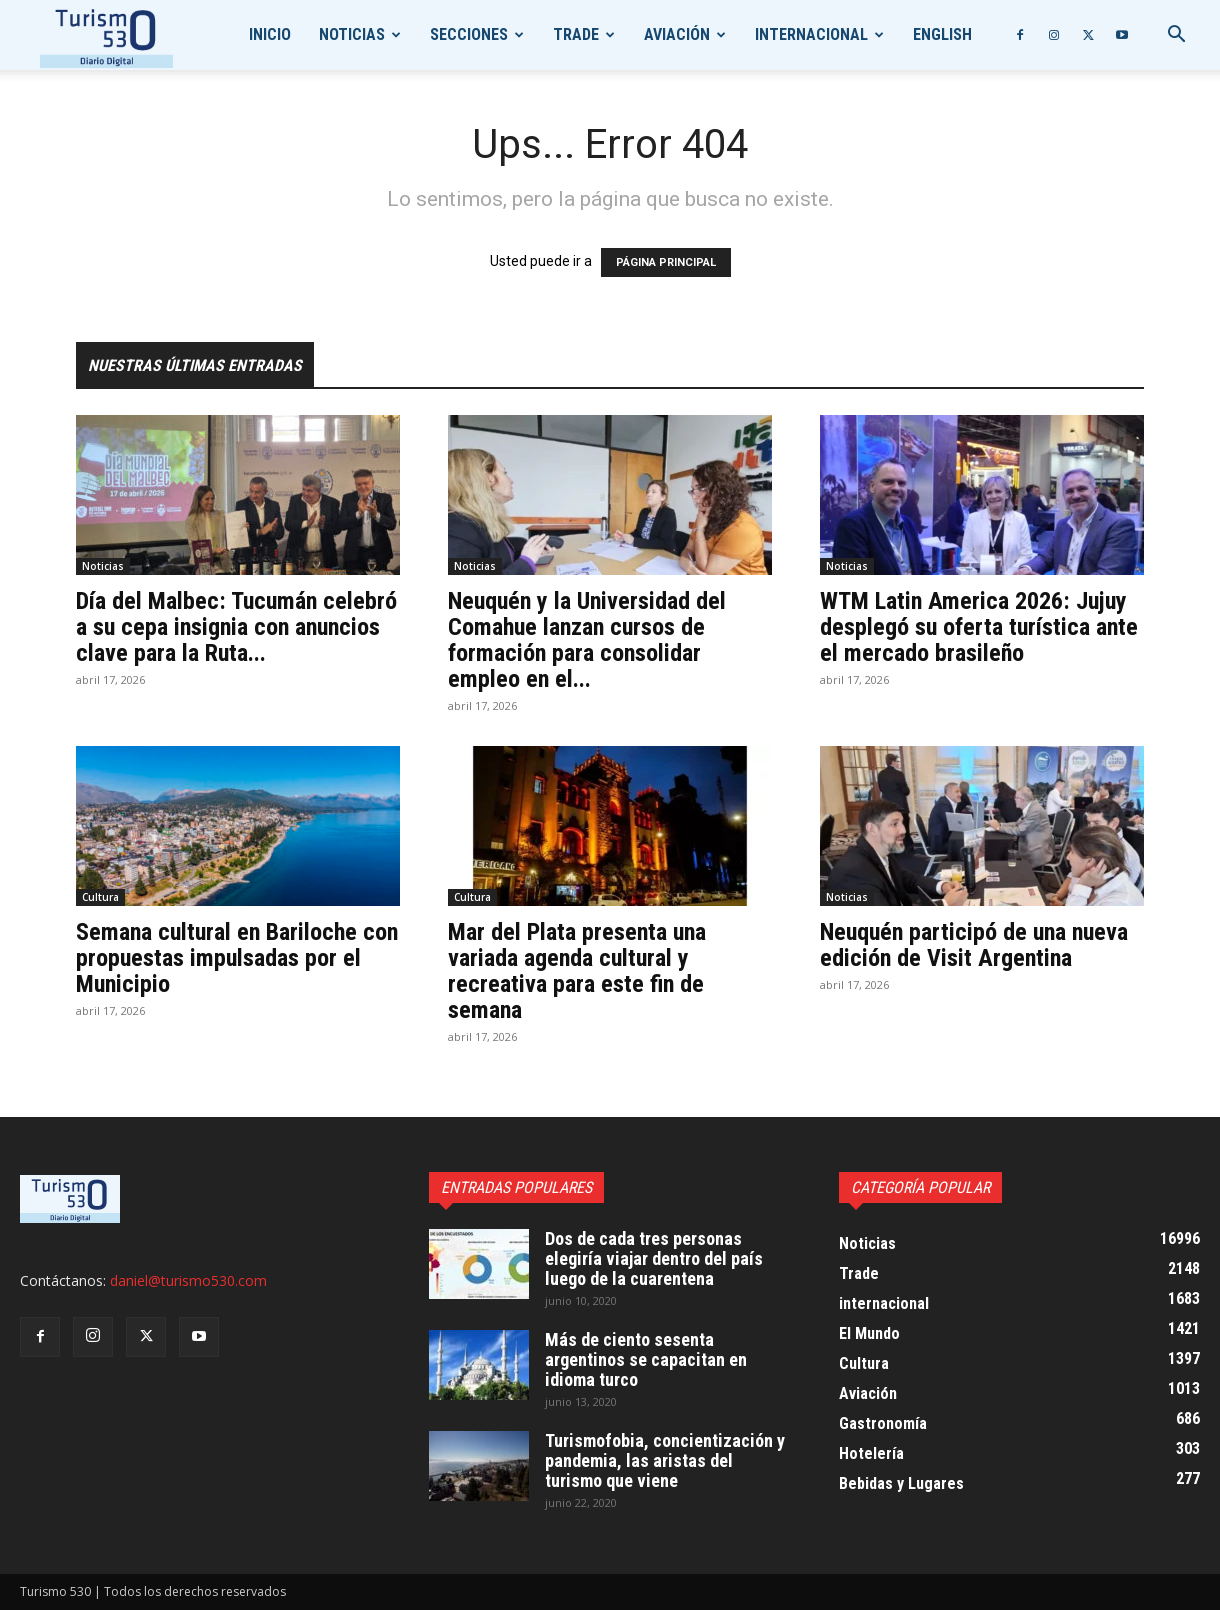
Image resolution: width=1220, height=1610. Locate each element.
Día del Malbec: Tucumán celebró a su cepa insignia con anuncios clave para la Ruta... (236, 627)
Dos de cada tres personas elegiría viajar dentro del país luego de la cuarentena (654, 1258)
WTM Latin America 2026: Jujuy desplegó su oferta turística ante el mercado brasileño (979, 627)
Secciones (469, 34)
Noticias (352, 34)
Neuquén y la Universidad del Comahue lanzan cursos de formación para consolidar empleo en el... (587, 640)
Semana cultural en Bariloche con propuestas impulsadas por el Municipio (237, 958)
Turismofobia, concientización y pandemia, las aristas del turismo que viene (665, 1460)
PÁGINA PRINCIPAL (666, 262)
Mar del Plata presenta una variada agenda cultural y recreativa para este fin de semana (577, 971)
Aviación (677, 34)
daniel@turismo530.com (188, 1280)
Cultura (100, 897)
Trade (576, 34)
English (942, 34)
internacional (811, 34)
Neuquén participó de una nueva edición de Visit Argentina (974, 945)
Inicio (270, 34)
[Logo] (106, 35)
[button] (1176, 36)
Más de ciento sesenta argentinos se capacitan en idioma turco (646, 1359)
